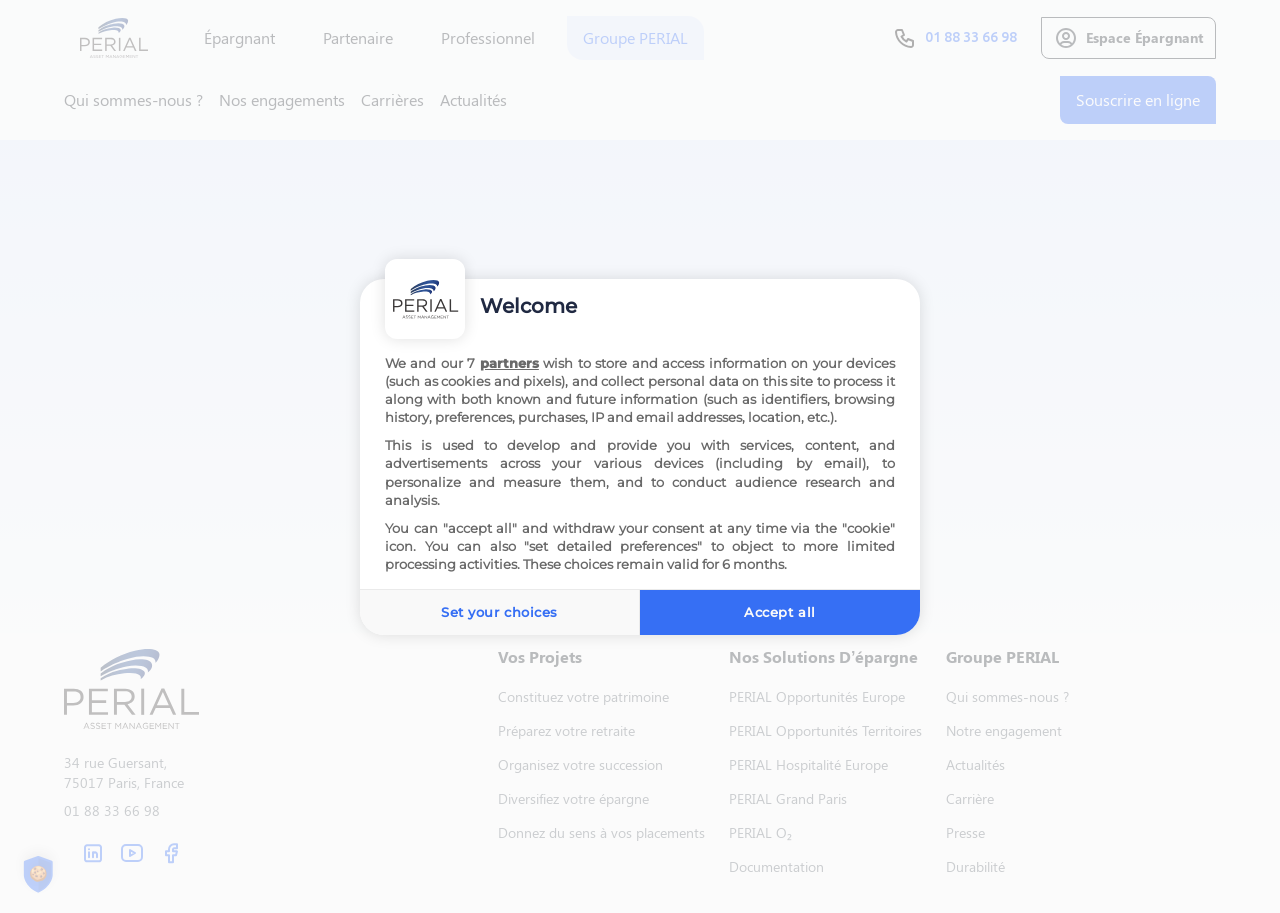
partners (509, 363)
